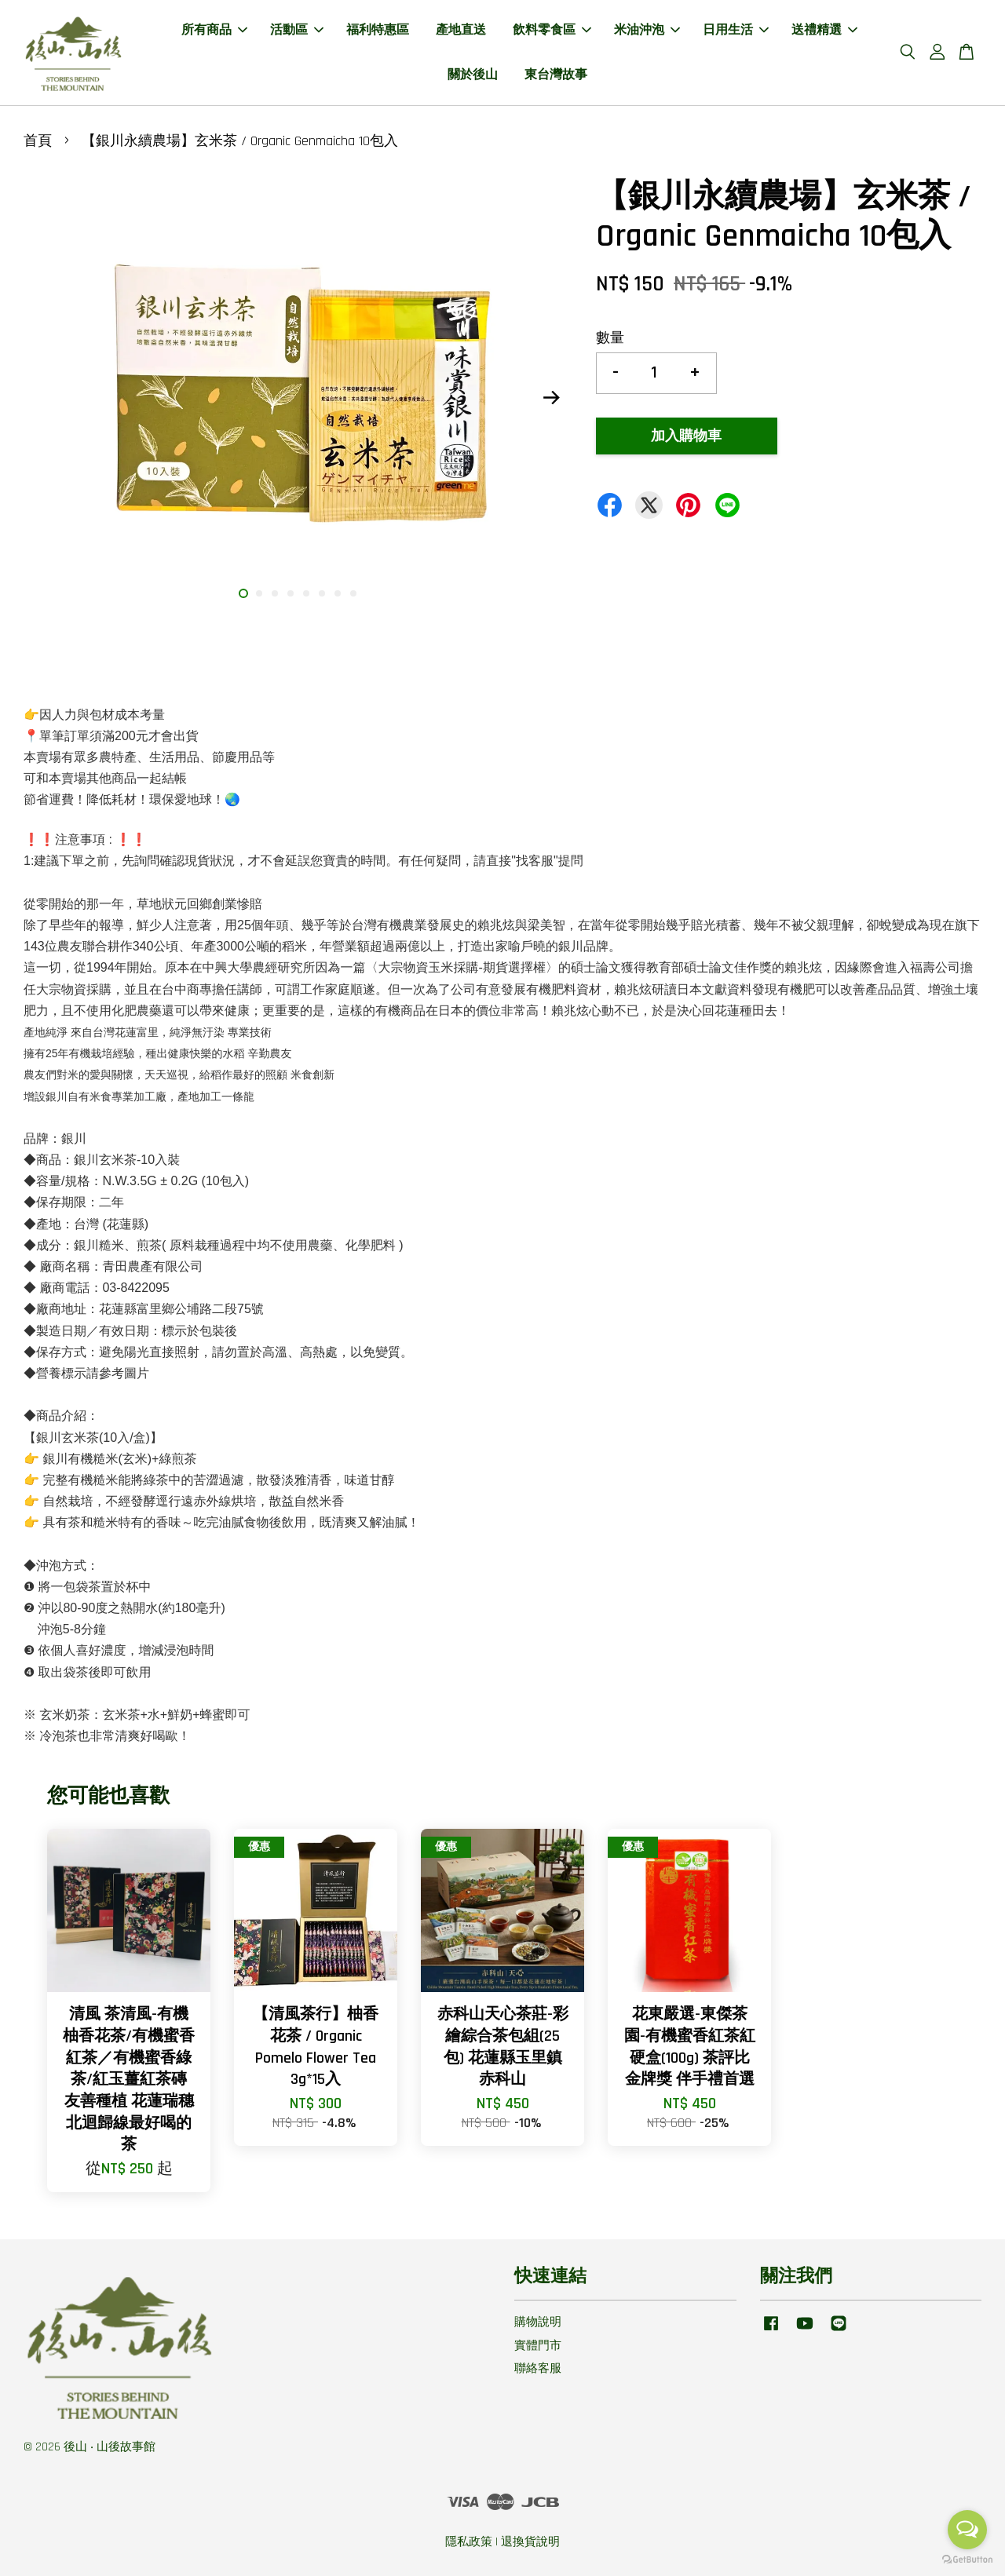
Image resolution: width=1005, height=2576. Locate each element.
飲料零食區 (552, 30)
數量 (610, 338)
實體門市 (537, 2345)
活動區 (296, 30)
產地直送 (461, 30)
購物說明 (537, 2322)
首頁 (38, 141)
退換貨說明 (530, 2541)
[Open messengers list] (967, 2529)
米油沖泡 (647, 30)
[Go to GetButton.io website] (967, 2560)
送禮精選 (824, 30)
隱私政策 (468, 2541)
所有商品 (214, 30)
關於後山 (473, 75)
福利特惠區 (377, 30)
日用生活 (736, 30)
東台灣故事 (555, 75)
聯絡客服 (537, 2368)
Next (551, 397)
